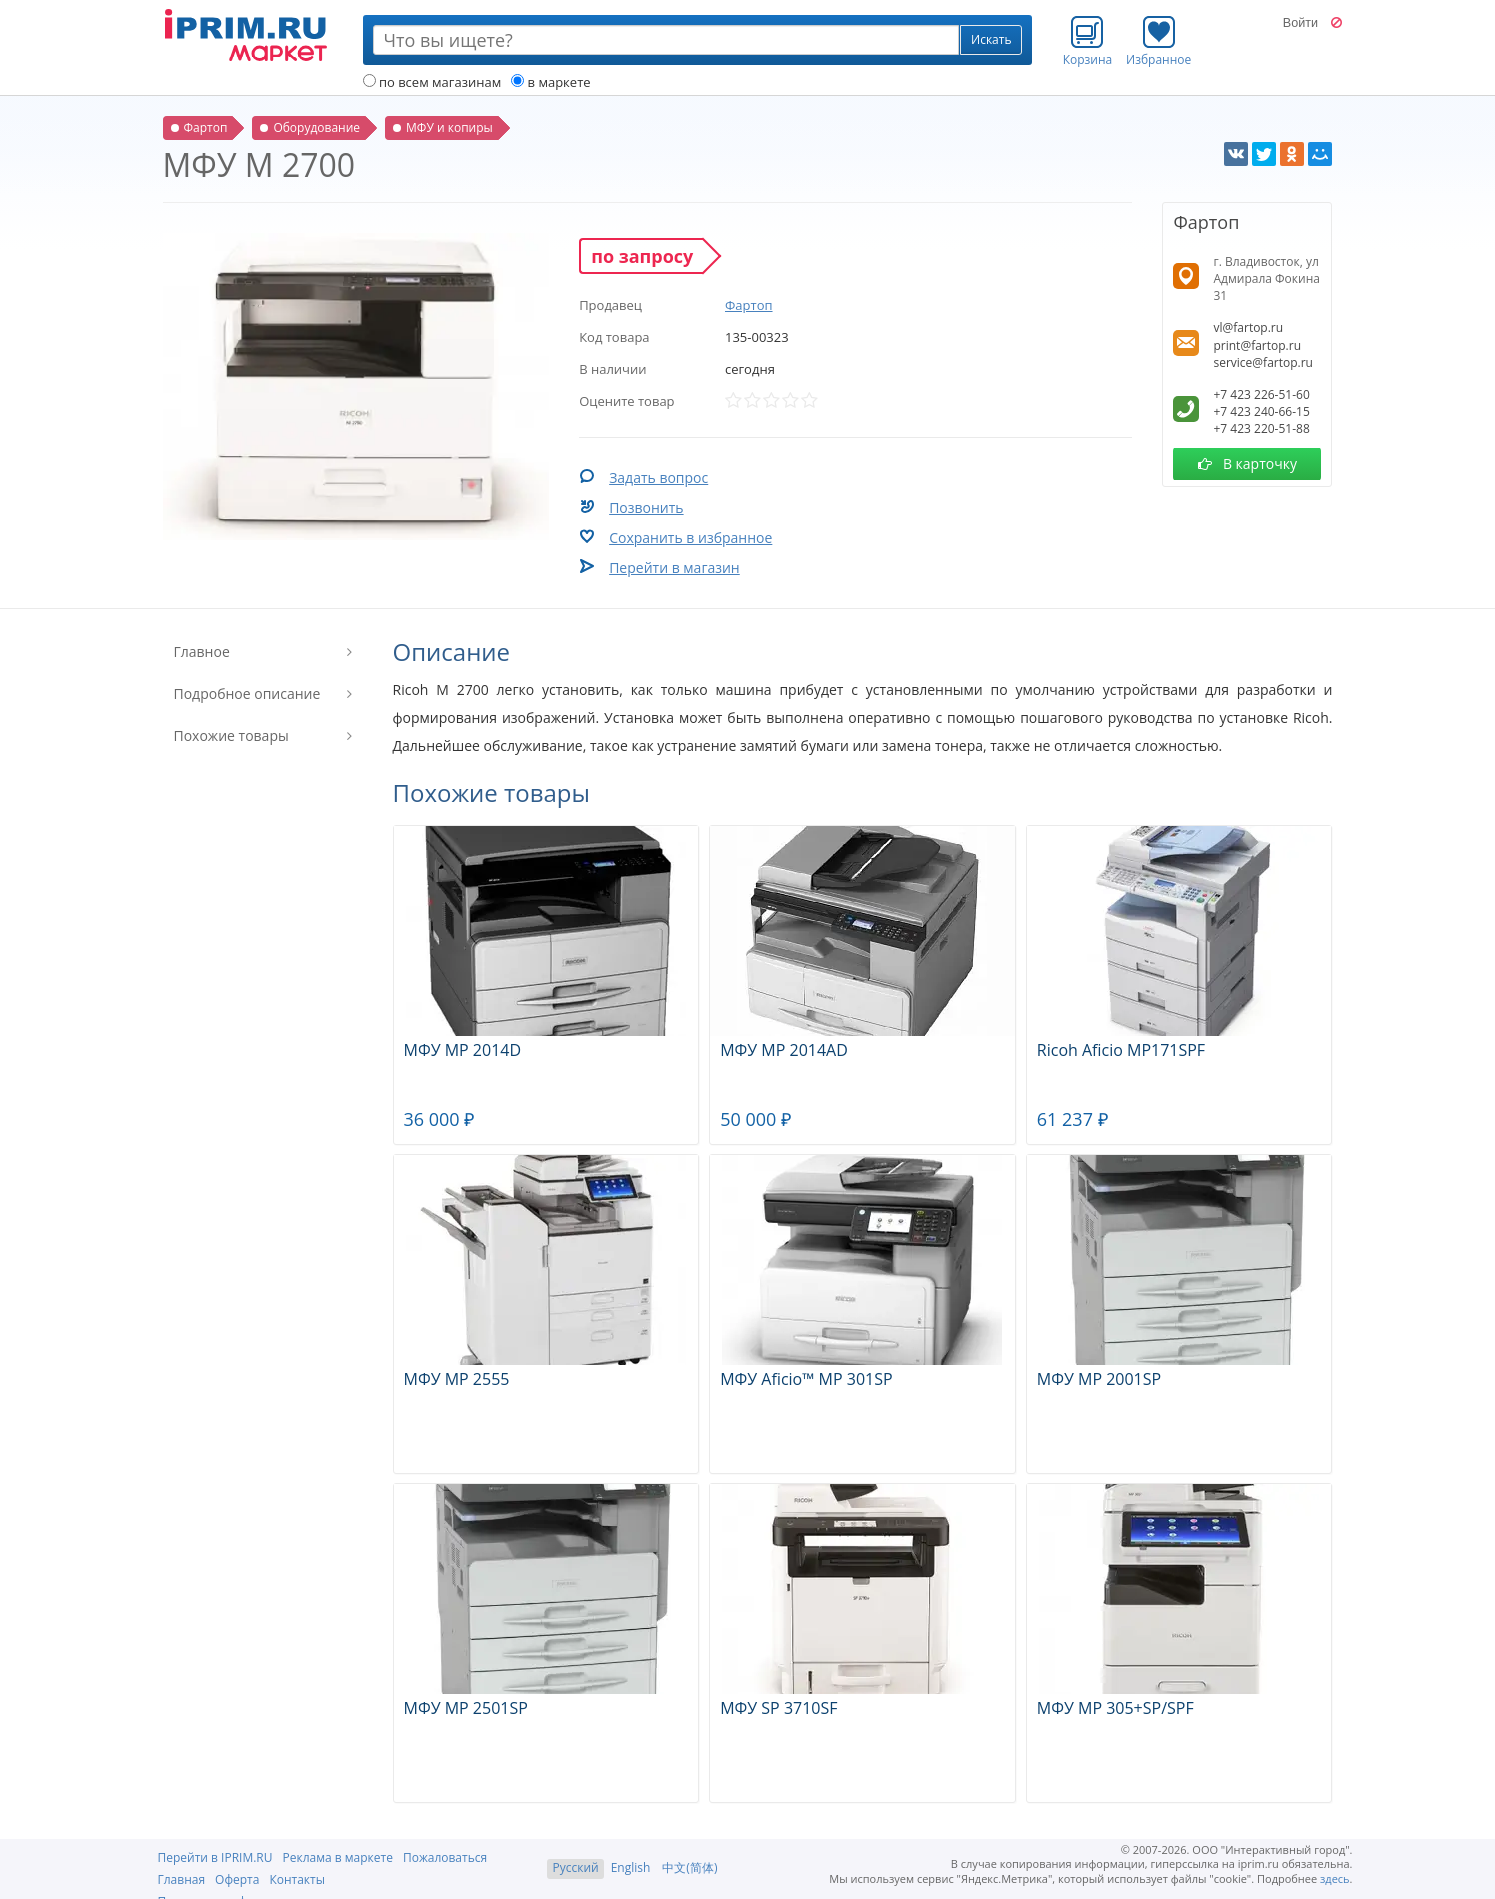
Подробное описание (247, 693)
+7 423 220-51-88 (1261, 428)
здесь (1335, 1878)
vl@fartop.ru (1248, 327)
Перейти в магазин (674, 567)
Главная (182, 1879)
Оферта (237, 1879)
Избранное (1158, 41)
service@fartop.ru (1263, 362)
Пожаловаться (445, 1857)
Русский (575, 1867)
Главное (202, 651)
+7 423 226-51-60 (1261, 394)
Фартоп (749, 305)
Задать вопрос (658, 477)
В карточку (1247, 463)
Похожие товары (231, 735)
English (631, 1867)
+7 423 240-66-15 (1261, 411)
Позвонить (646, 507)
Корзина (1088, 41)
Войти (1300, 23)
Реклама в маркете (338, 1857)
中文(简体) (689, 1867)
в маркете (550, 82)
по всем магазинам (432, 82)
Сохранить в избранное (690, 537)
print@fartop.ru (1257, 345)
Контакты (297, 1879)
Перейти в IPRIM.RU (215, 1857)
